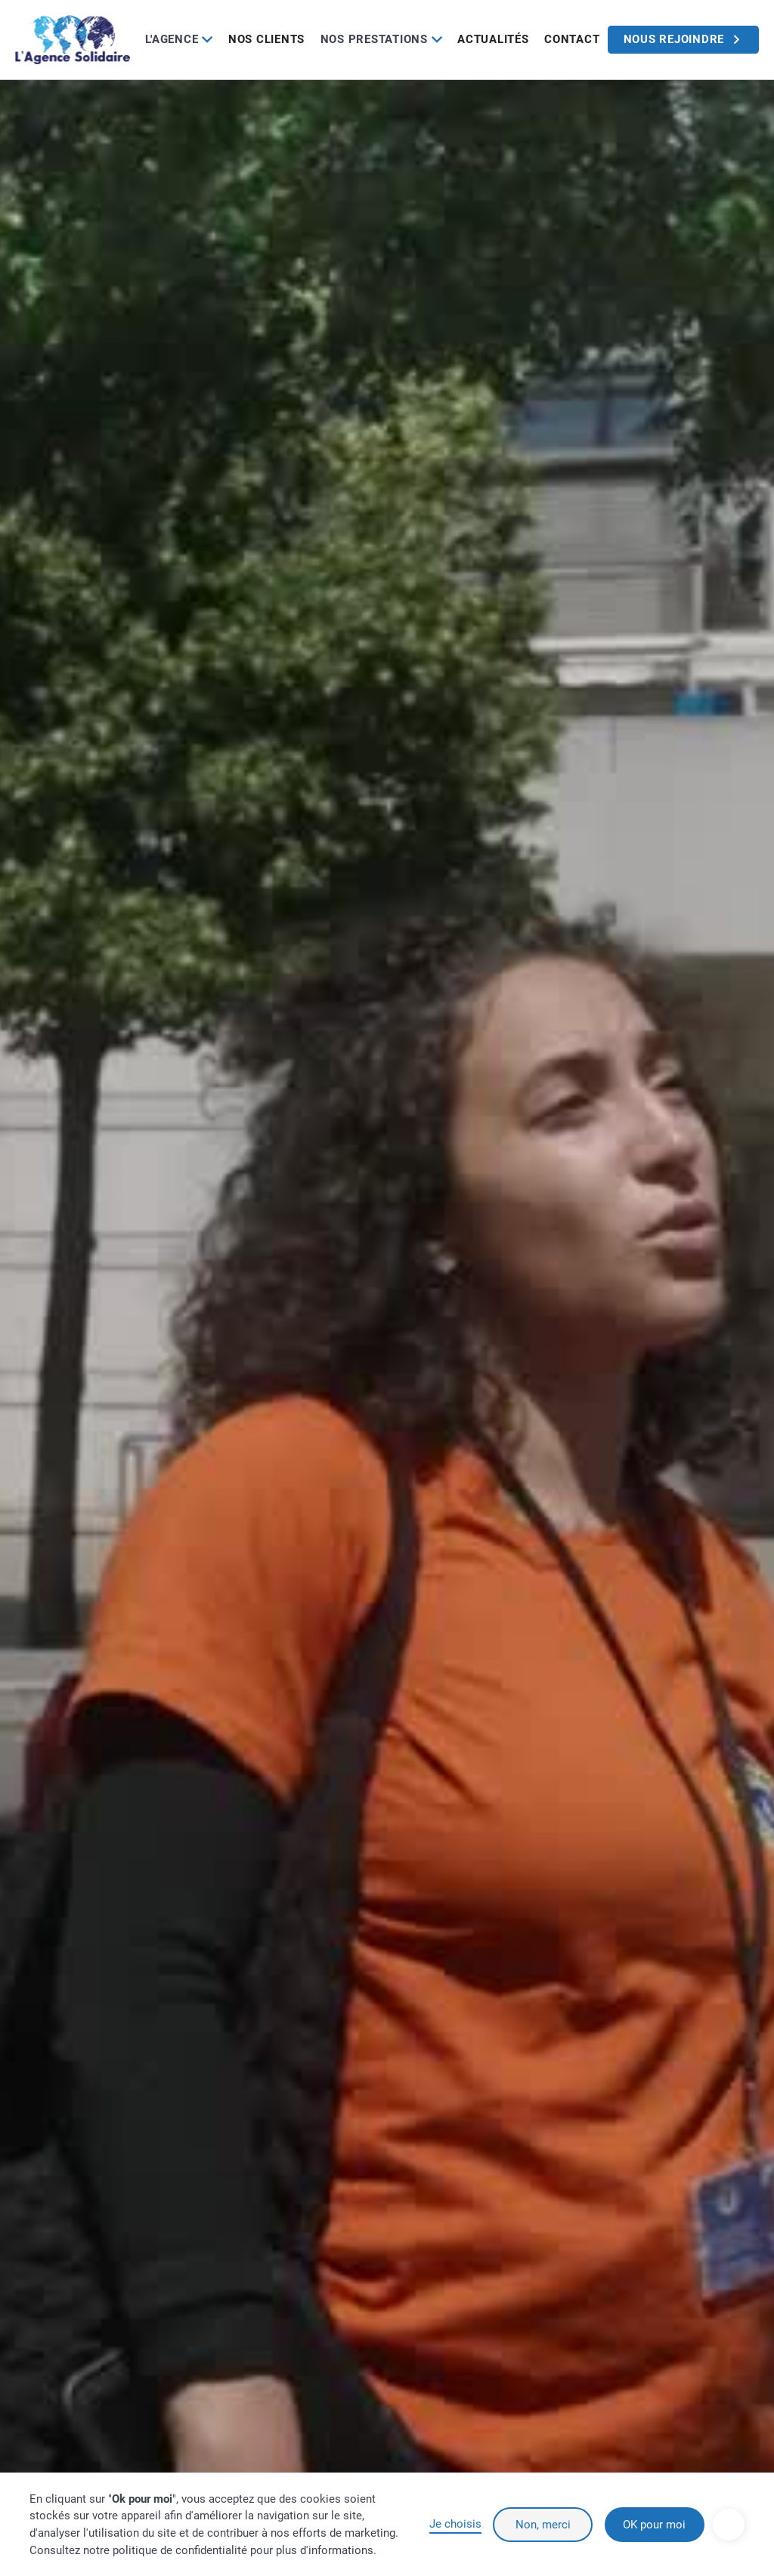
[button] (179, 40)
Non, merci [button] (543, 2524)
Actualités (493, 39)
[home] (72, 39)
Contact (571, 39)
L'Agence (171, 39)
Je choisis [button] (455, 2524)
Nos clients (266, 39)
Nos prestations (374, 39)
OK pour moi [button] (654, 2524)
